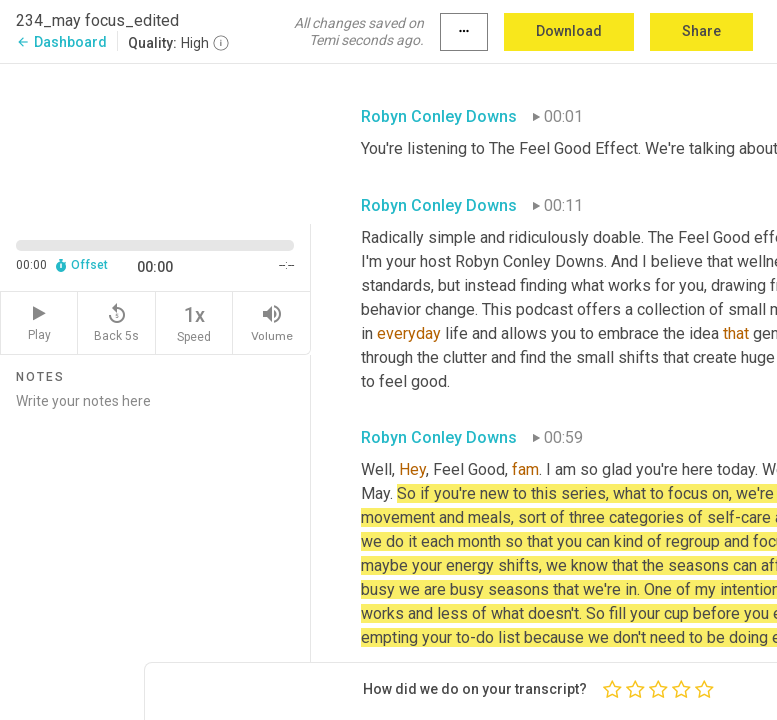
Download (569, 31)
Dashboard (61, 42)
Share (701, 31)
